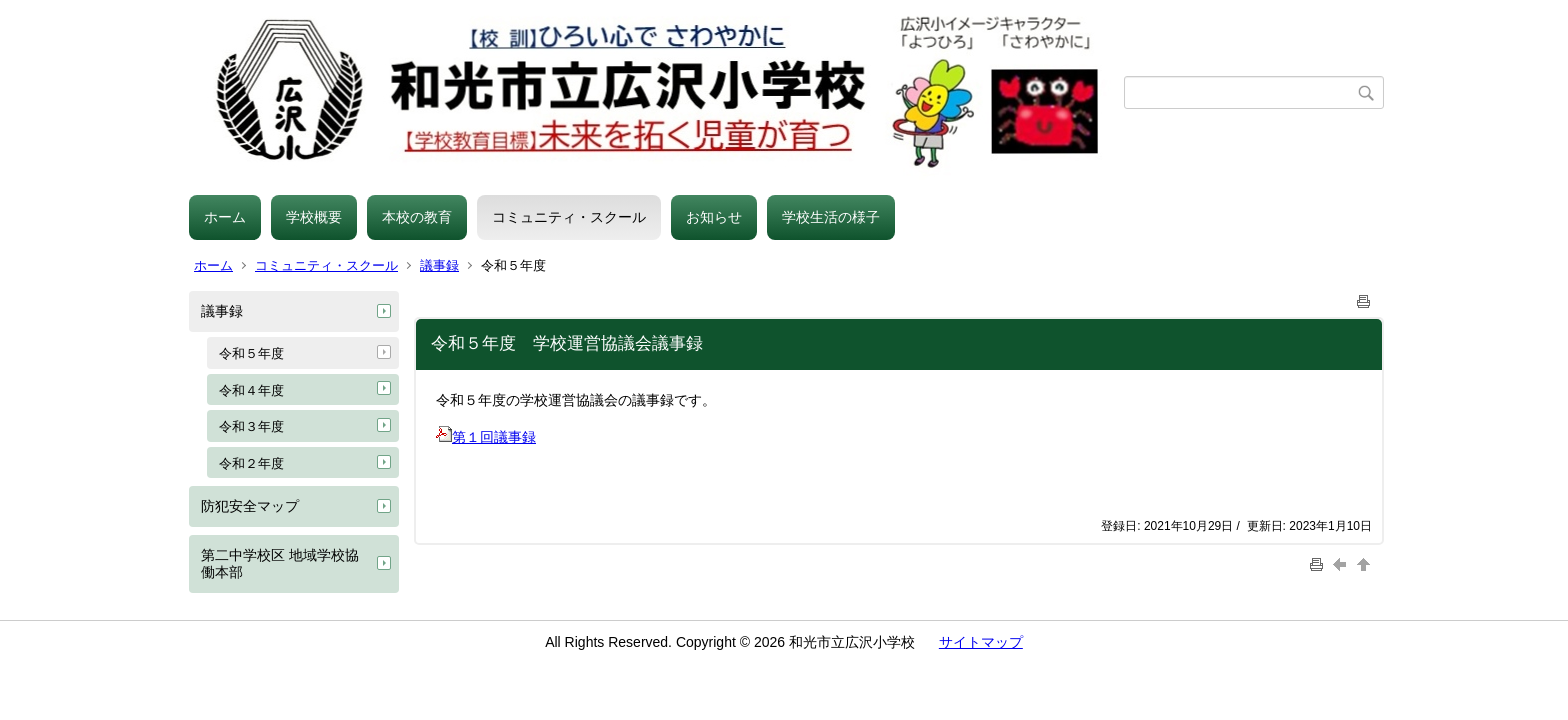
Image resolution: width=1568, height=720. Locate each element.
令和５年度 (251, 353)
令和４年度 (251, 390)
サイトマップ (981, 642)
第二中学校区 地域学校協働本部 (280, 563)
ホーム (225, 217)
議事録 (439, 265)
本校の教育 (417, 217)
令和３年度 (251, 426)
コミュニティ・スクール (569, 217)
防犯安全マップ (250, 506)
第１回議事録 (486, 437)
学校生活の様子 (831, 217)
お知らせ (714, 217)
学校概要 (314, 217)
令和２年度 (251, 463)
